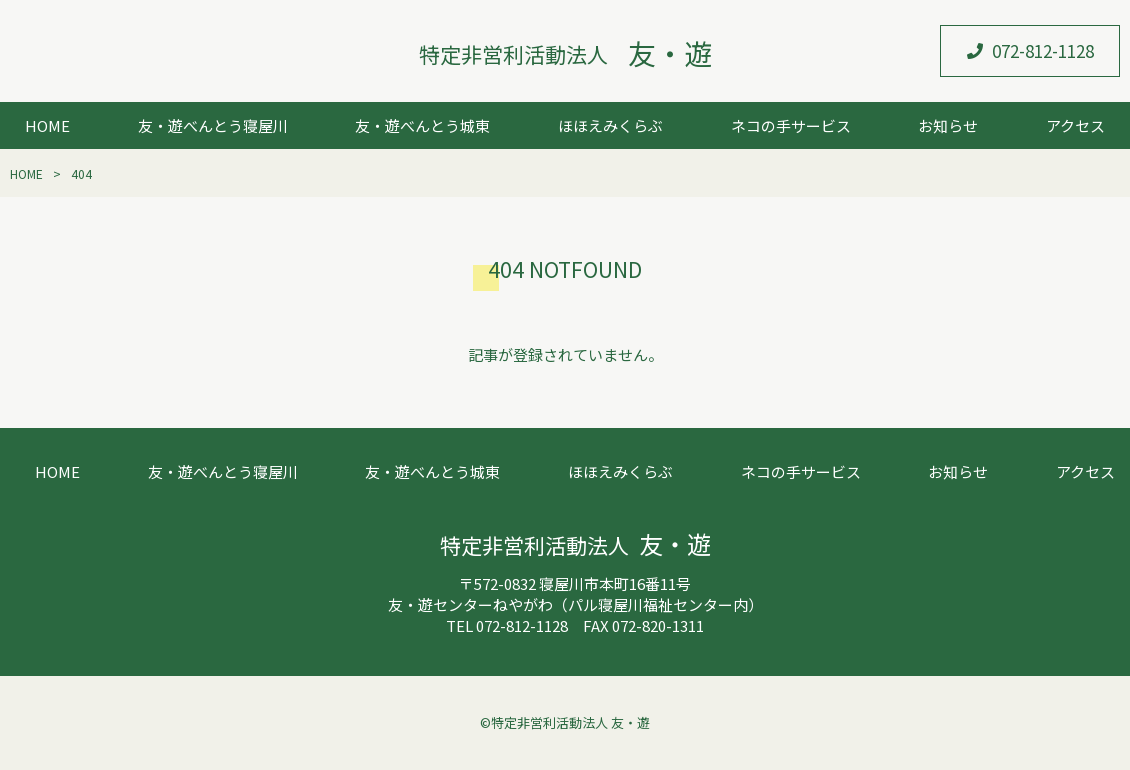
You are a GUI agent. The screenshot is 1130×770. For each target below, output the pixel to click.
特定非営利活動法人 (565, 54)
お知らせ (948, 125)
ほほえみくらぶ (610, 125)
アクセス (1075, 125)
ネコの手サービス (791, 125)
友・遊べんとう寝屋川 (213, 125)
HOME (47, 125)
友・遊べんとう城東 (422, 125)
